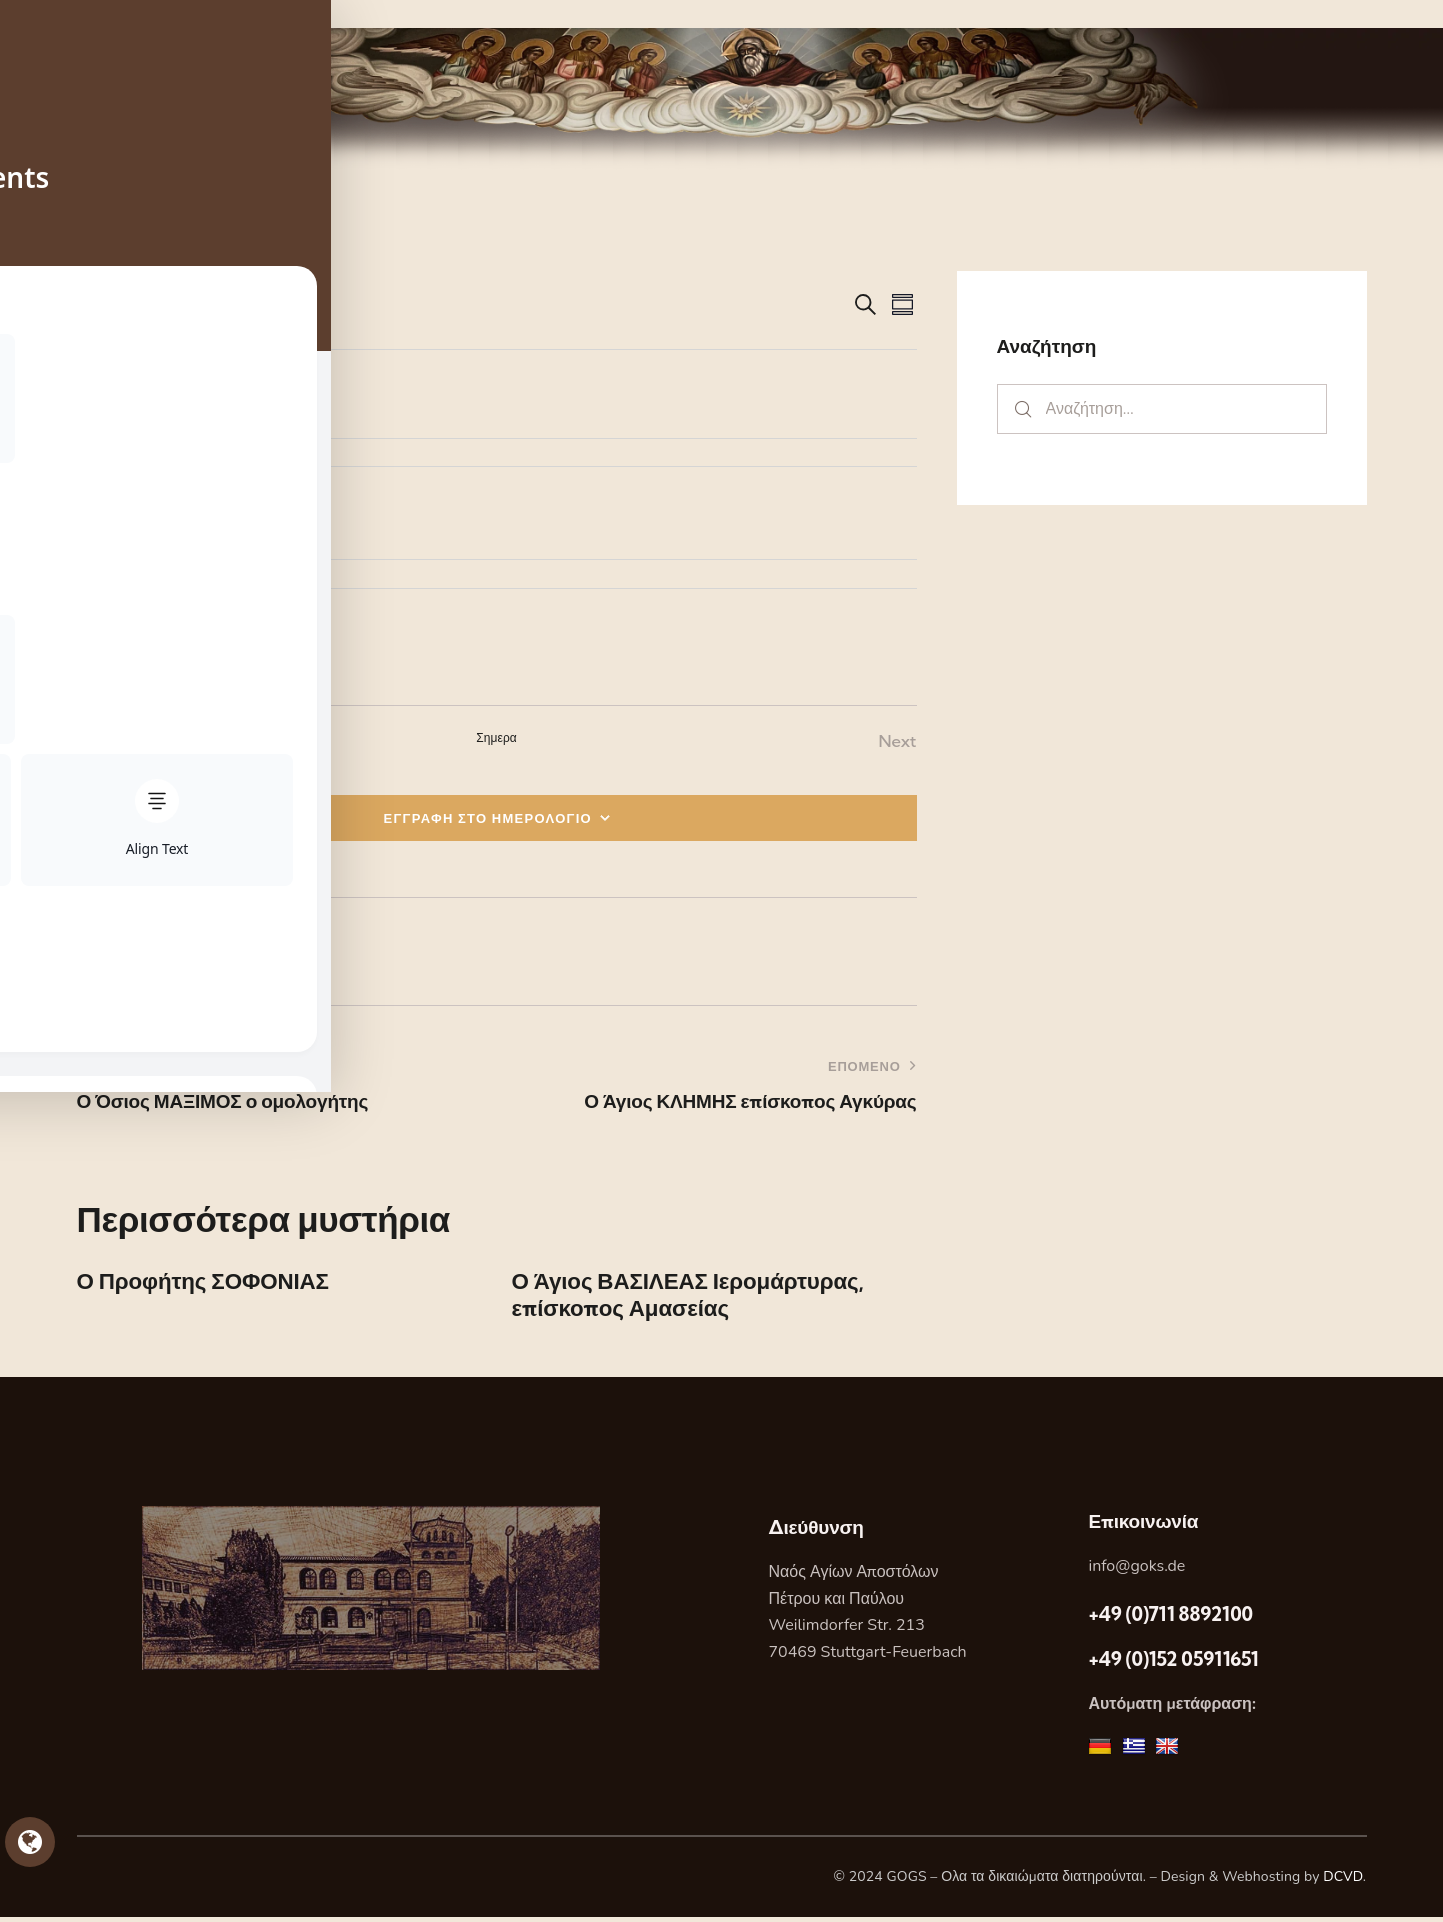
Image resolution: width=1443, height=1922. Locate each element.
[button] (108, 952)
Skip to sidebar (57, 13)
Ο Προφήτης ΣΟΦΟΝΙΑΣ (212, 1283)
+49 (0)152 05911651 (1173, 1664)
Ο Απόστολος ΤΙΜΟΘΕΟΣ (217, 412)
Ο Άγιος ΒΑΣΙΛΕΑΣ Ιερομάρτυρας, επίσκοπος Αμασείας (700, 1298)
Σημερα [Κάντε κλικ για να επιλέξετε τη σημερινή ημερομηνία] (496, 737)
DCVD (1343, 1881)
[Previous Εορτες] (101, 741)
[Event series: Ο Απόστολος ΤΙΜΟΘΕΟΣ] (177, 385)
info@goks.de (1136, 1571)
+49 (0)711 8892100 (1170, 1618)
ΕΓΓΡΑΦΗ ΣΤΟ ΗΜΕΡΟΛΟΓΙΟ (488, 818)
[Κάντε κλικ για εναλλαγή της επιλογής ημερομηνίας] (137, 303)
